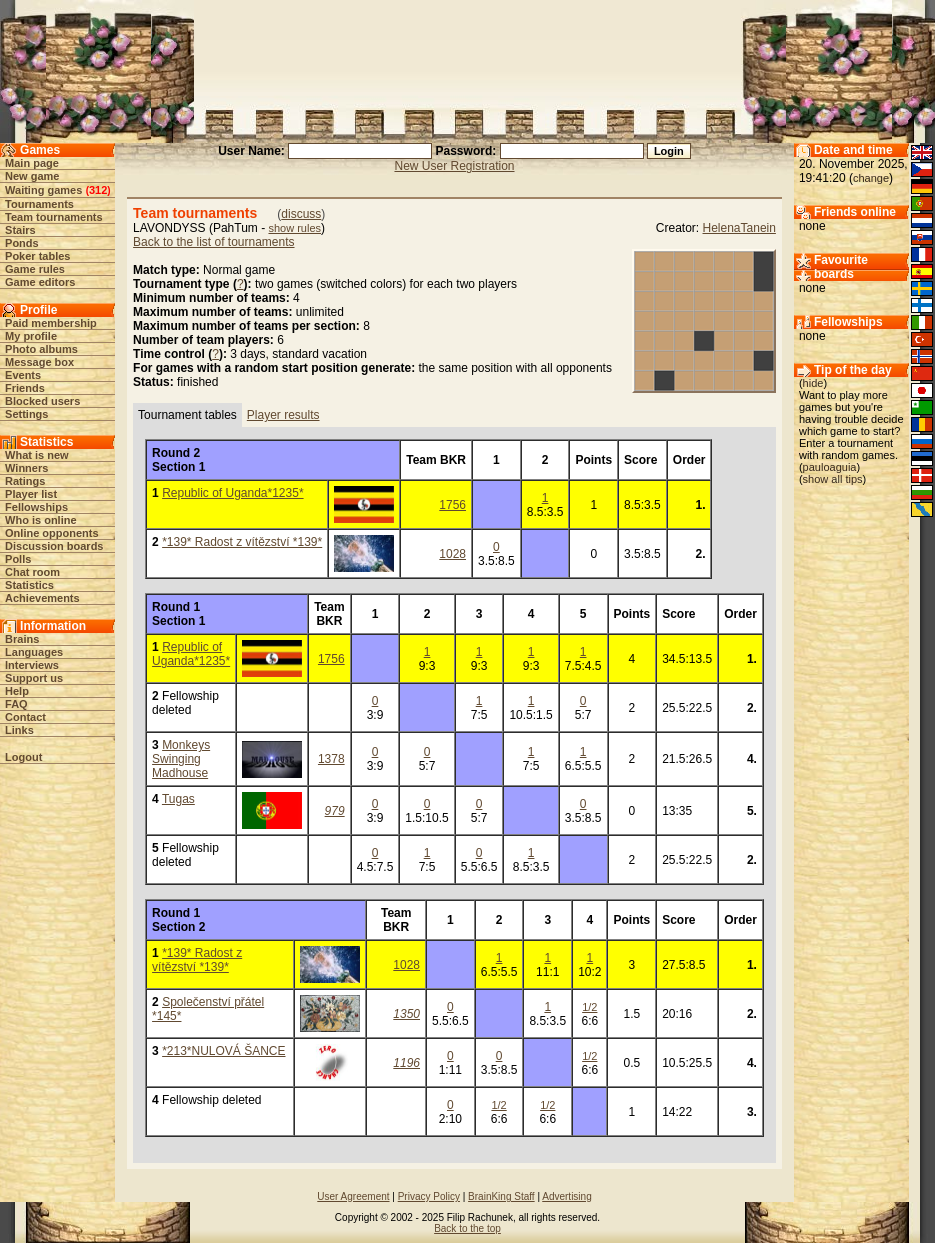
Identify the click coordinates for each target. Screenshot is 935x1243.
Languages (34, 652)
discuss (301, 214)
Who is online (41, 520)
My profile (31, 336)
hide (813, 383)
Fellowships (36, 507)
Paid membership (51, 323)
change (871, 178)
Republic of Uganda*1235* (232, 493)
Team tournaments (54, 217)
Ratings (25, 481)
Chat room (32, 572)
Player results (283, 415)
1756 (452, 505)
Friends (25, 388)
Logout (23, 757)
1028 (452, 554)
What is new (37, 455)
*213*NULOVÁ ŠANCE (223, 1051)
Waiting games (43, 190)
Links (19, 730)
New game (32, 176)
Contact (25, 717)
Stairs (20, 230)
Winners (26, 468)
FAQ (16, 704)
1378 (331, 759)
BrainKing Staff (501, 1196)
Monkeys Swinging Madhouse (181, 759)
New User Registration (454, 166)
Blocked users (42, 401)
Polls (18, 559)
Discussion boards (54, 546)
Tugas (178, 799)
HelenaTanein (739, 228)
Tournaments (39, 204)
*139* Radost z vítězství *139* (242, 542)
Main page (32, 163)
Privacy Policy (429, 1196)
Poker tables (37, 256)
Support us (34, 678)
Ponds (22, 243)
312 (98, 190)
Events (23, 375)
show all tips (833, 479)
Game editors (40, 282)
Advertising (566, 1196)
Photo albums (41, 349)
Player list (31, 494)
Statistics (29, 585)
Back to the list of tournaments (213, 242)
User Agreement (353, 1196)
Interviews (32, 665)
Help (17, 691)
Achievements (42, 598)
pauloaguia (830, 467)
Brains (22, 639)
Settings (26, 414)
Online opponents (52, 533)
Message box (39, 362)
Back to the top (467, 1228)
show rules (294, 228)
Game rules (35, 269)
